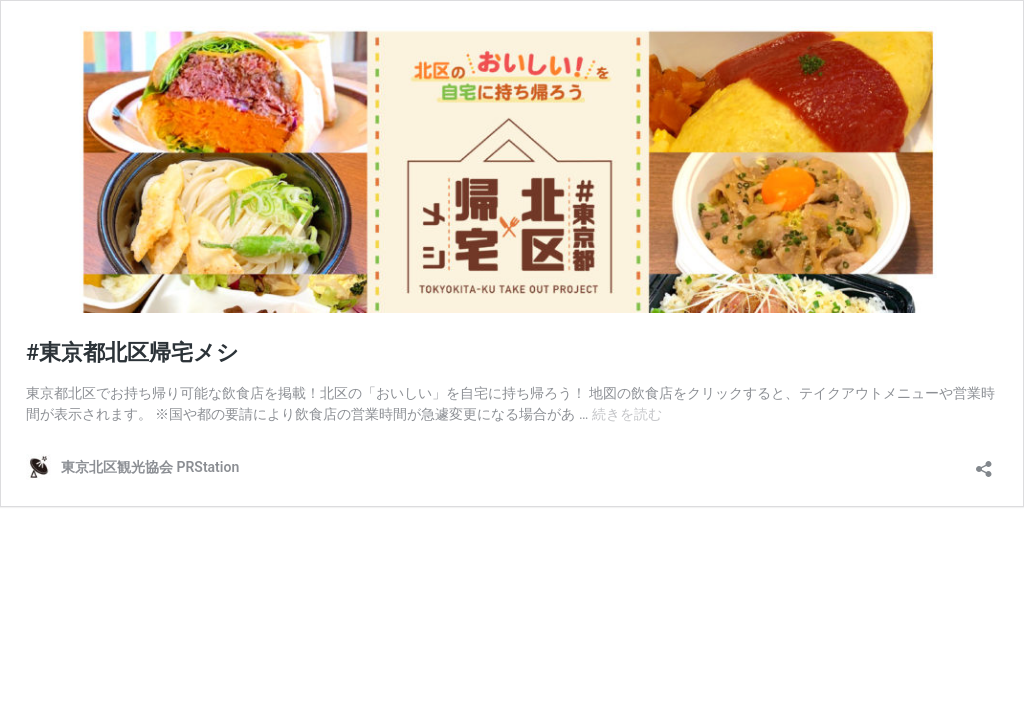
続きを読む (627, 414)
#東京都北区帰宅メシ (132, 352)
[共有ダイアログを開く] (984, 462)
